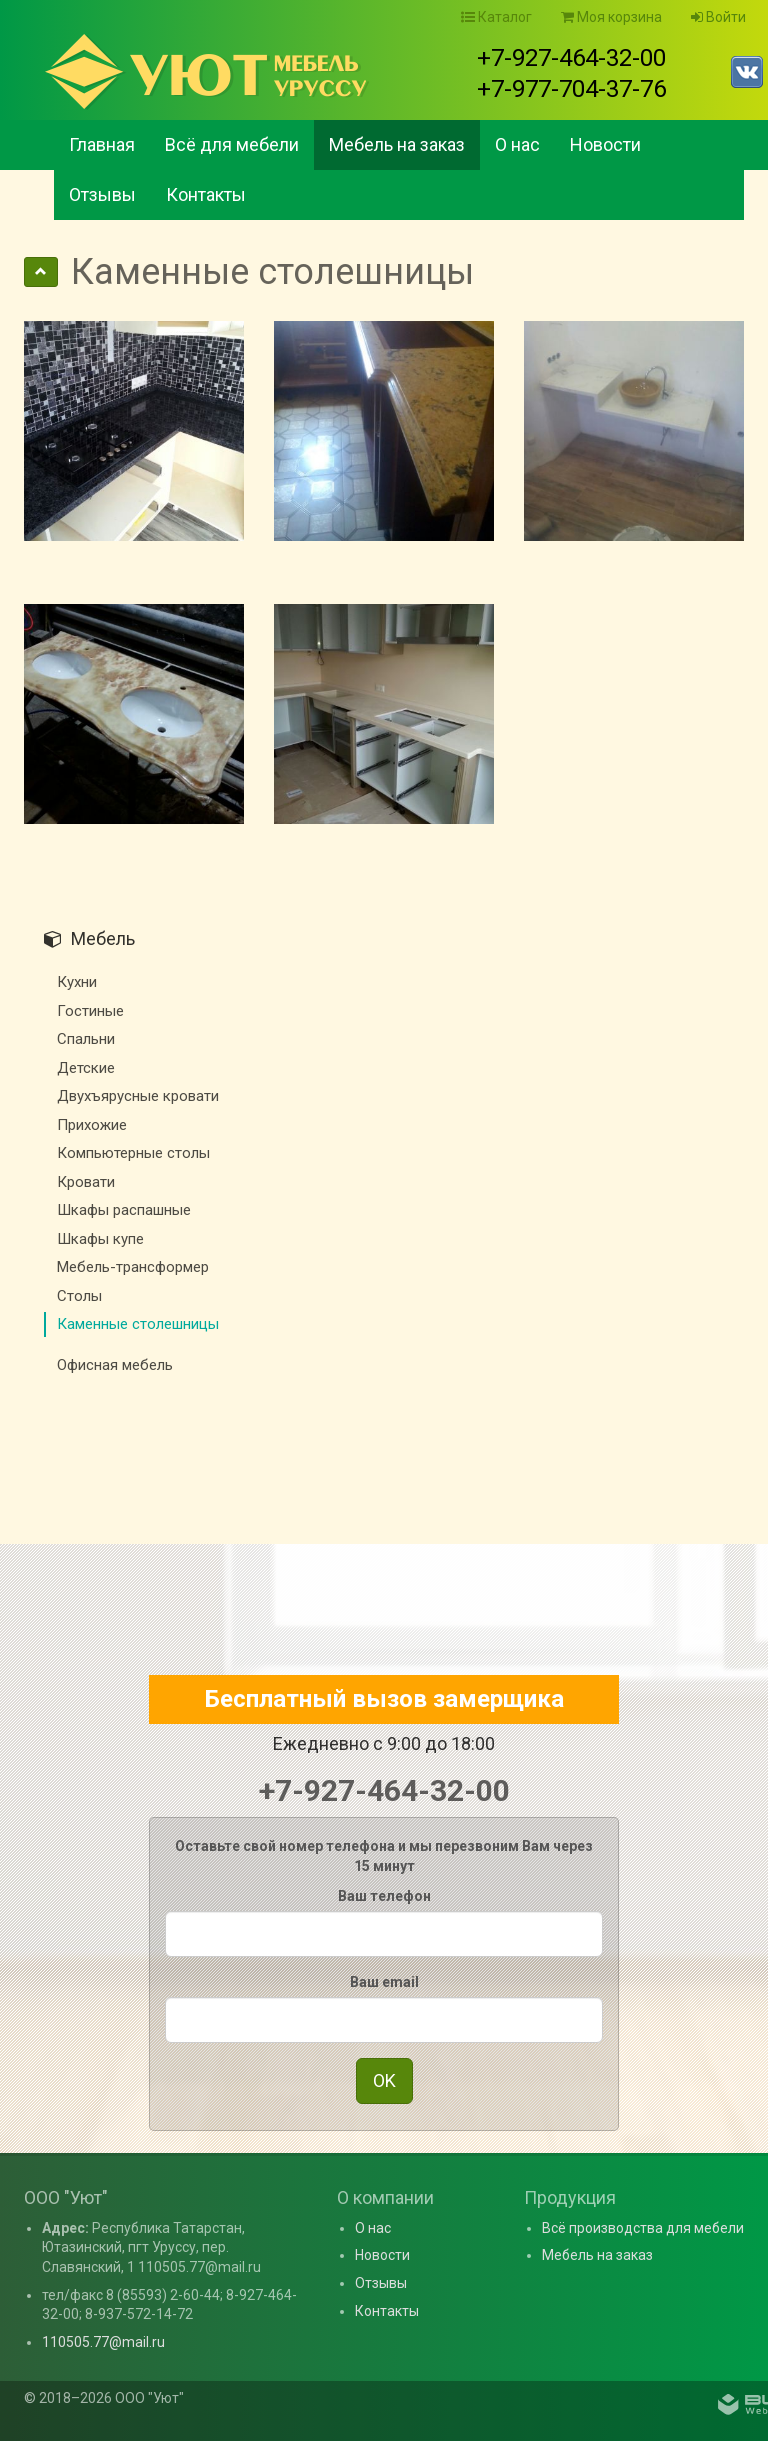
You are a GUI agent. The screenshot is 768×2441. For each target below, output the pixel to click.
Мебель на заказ (397, 144)
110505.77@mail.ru (103, 2342)
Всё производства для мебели (643, 2228)
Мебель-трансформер (133, 1267)
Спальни (86, 1039)
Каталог (496, 17)
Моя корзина (611, 17)
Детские (86, 1068)
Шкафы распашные (124, 1210)
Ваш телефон (384, 1896)
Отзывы (102, 194)
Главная (102, 144)
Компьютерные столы (133, 1153)
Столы (79, 1296)
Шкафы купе (100, 1239)
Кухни (77, 982)
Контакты (206, 194)
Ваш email (384, 1982)
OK (384, 2080)
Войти (718, 17)
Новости (605, 144)
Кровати (86, 1182)
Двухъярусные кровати (138, 1096)
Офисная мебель (115, 1365)
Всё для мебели (232, 144)
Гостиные (90, 1011)
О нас (517, 144)
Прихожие (92, 1125)
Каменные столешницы (138, 1324)
